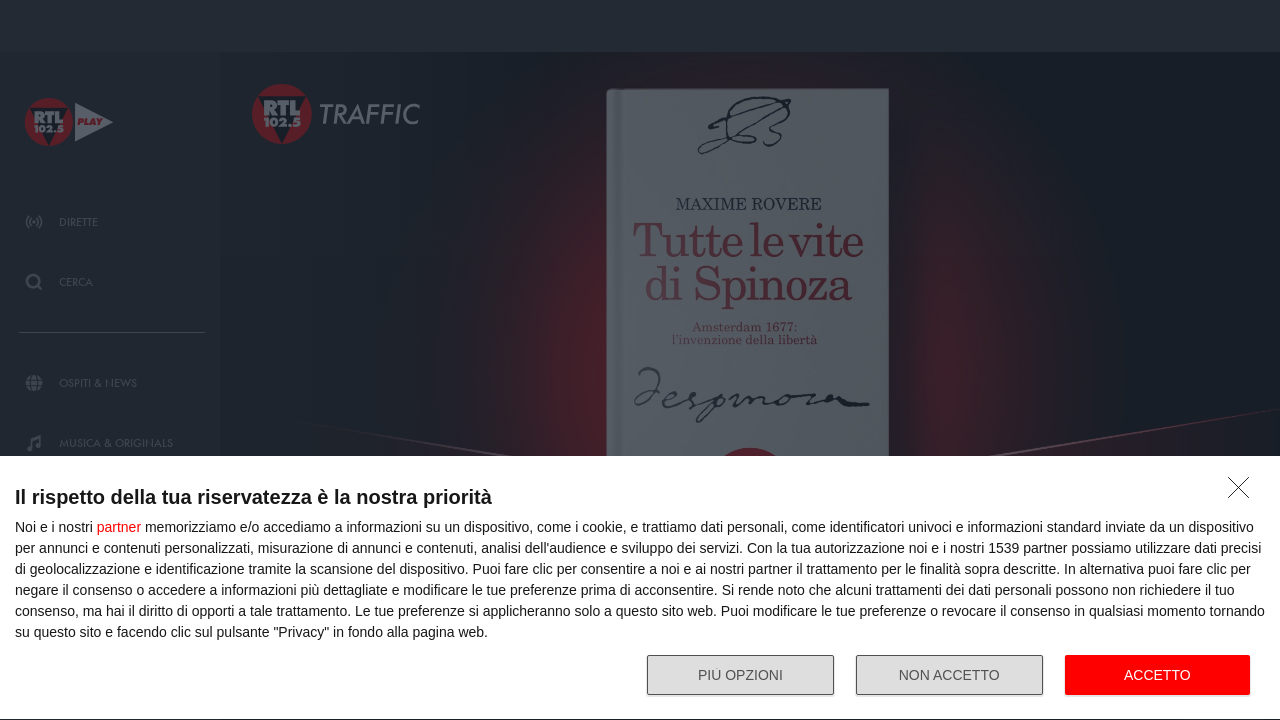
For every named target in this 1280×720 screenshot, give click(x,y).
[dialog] (640, 588)
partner (119, 527)
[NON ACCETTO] (1244, 493)
